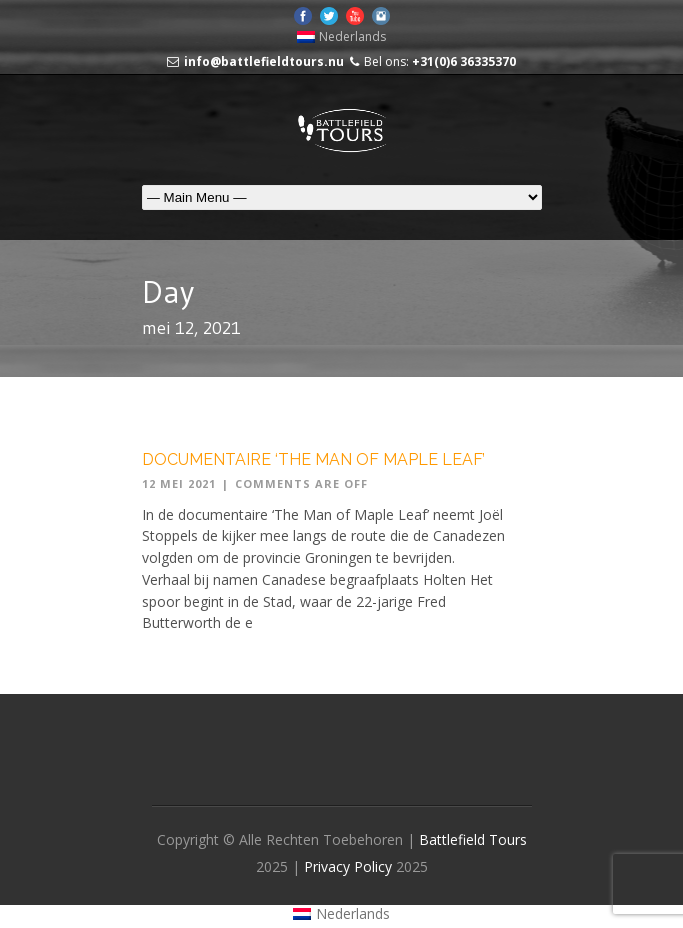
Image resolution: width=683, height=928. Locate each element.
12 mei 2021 (179, 483)
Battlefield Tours (473, 839)
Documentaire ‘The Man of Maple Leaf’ (313, 459)
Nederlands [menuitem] (352, 36)
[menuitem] (342, 37)
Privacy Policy (350, 866)
